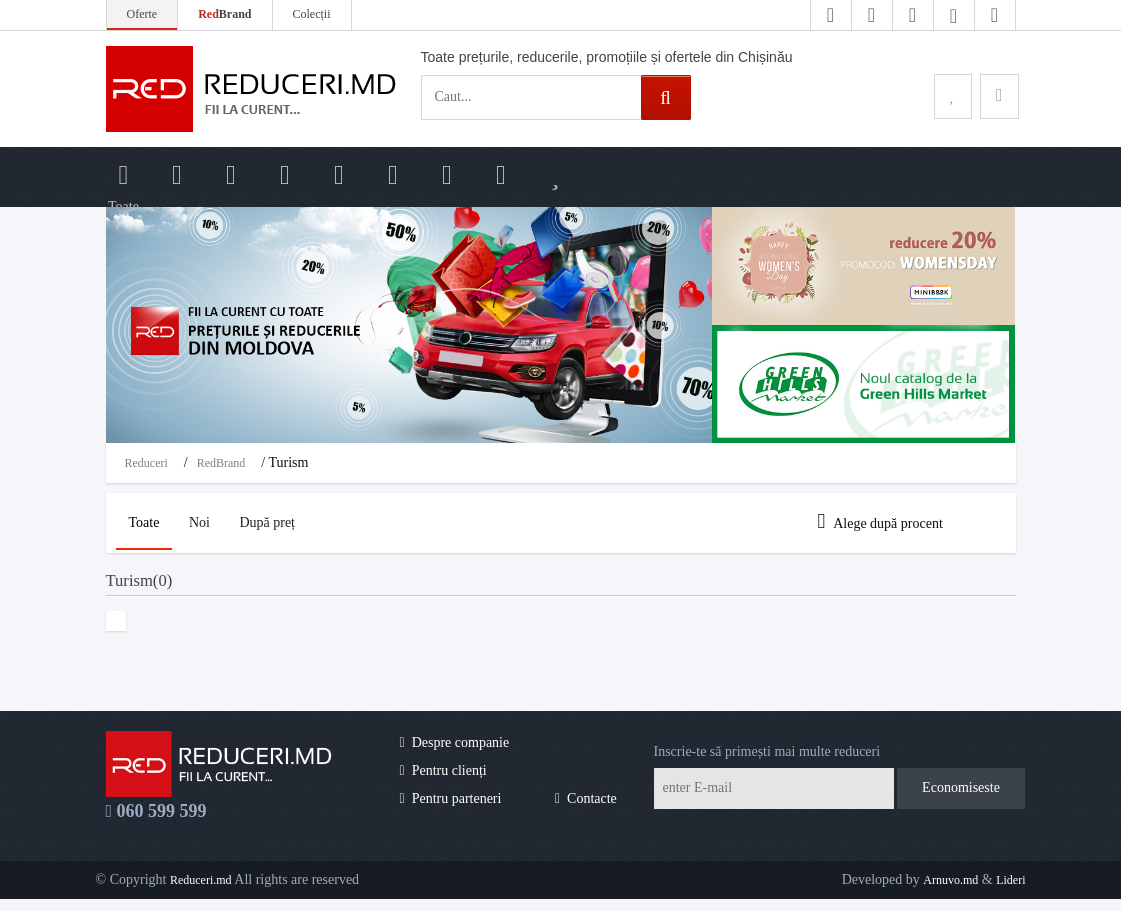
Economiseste (961, 799)
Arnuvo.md (950, 891)
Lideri (1010, 891)
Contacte (586, 810)
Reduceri (146, 463)
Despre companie (455, 753)
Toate (148, 522)
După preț (287, 522)
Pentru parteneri (451, 810)
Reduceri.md (201, 891)
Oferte (142, 14)
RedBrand (221, 463)
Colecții (312, 14)
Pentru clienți (443, 782)
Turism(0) (154, 587)
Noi (211, 522)
